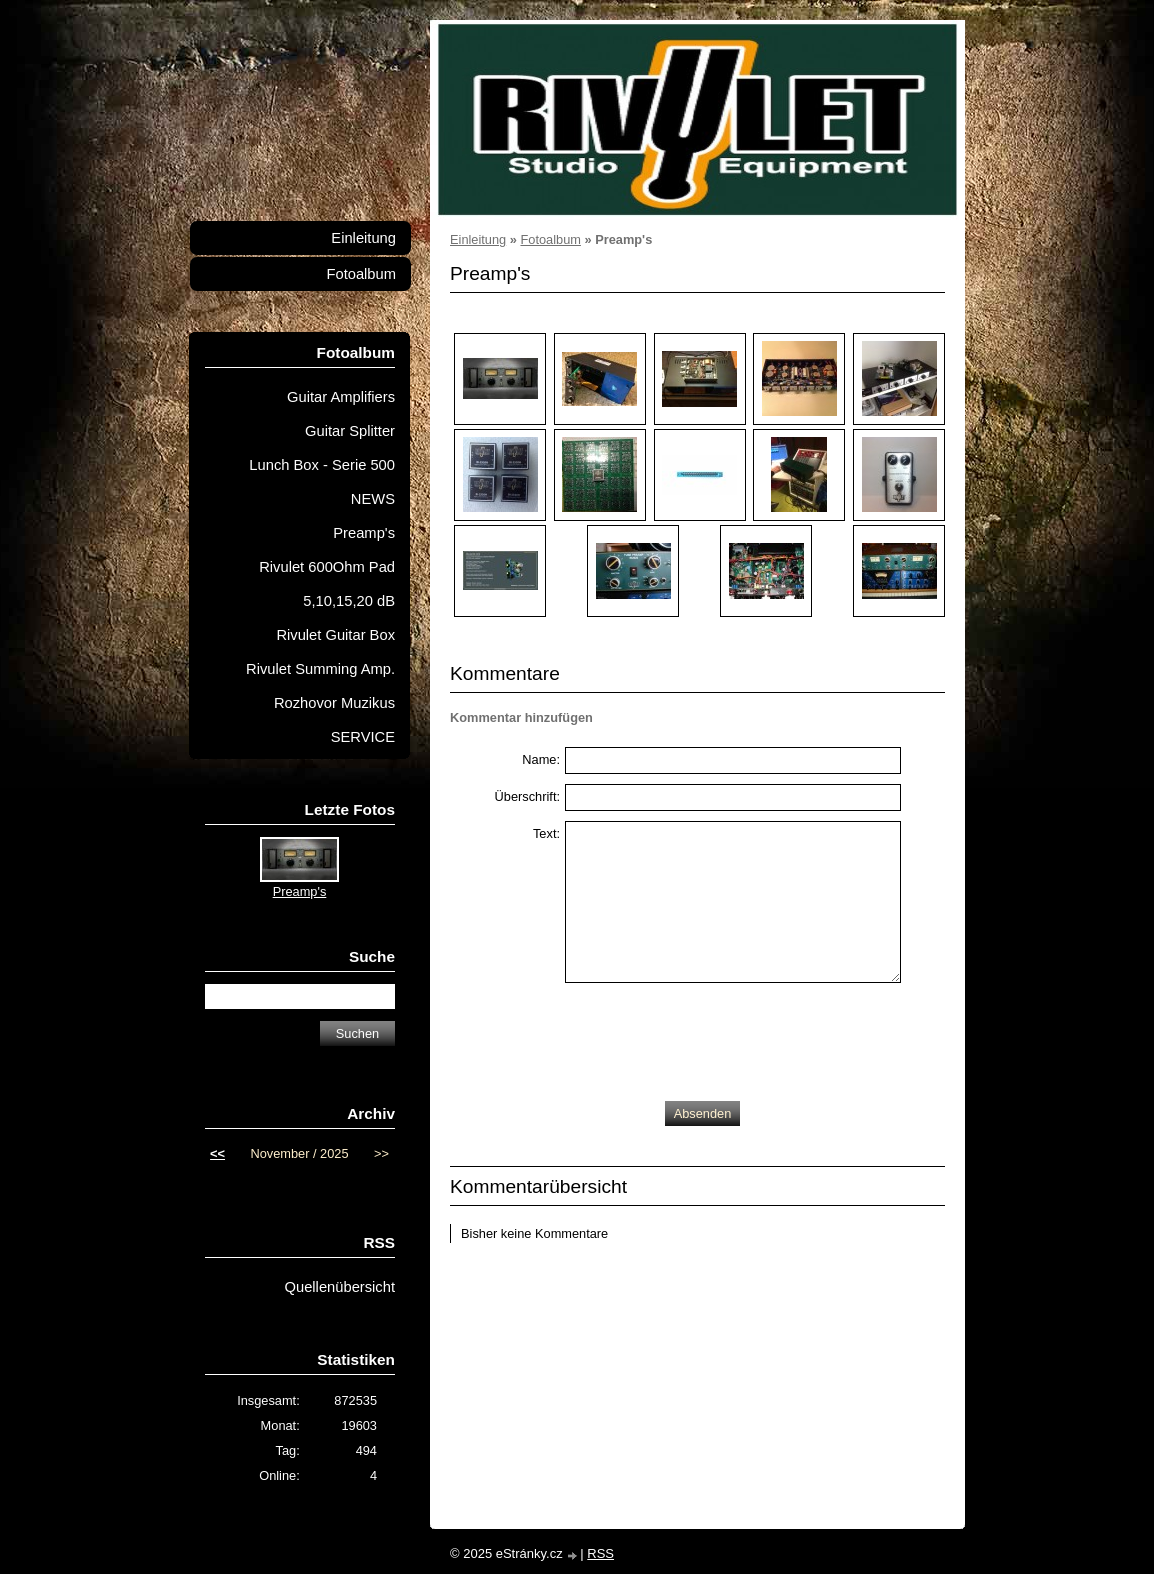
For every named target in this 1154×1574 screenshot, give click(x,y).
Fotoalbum (550, 239)
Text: (546, 833)
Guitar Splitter (350, 431)
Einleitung (478, 239)
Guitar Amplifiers (341, 397)
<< (217, 1153)
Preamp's (364, 533)
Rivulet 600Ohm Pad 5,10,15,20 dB (327, 584)
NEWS (373, 499)
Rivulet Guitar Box (335, 635)
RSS (600, 1553)
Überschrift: (527, 796)
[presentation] (717, 1037)
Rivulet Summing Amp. (320, 669)
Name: (541, 759)
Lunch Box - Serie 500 (322, 465)
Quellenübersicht (340, 1287)
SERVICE (363, 737)
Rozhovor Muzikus (334, 703)
